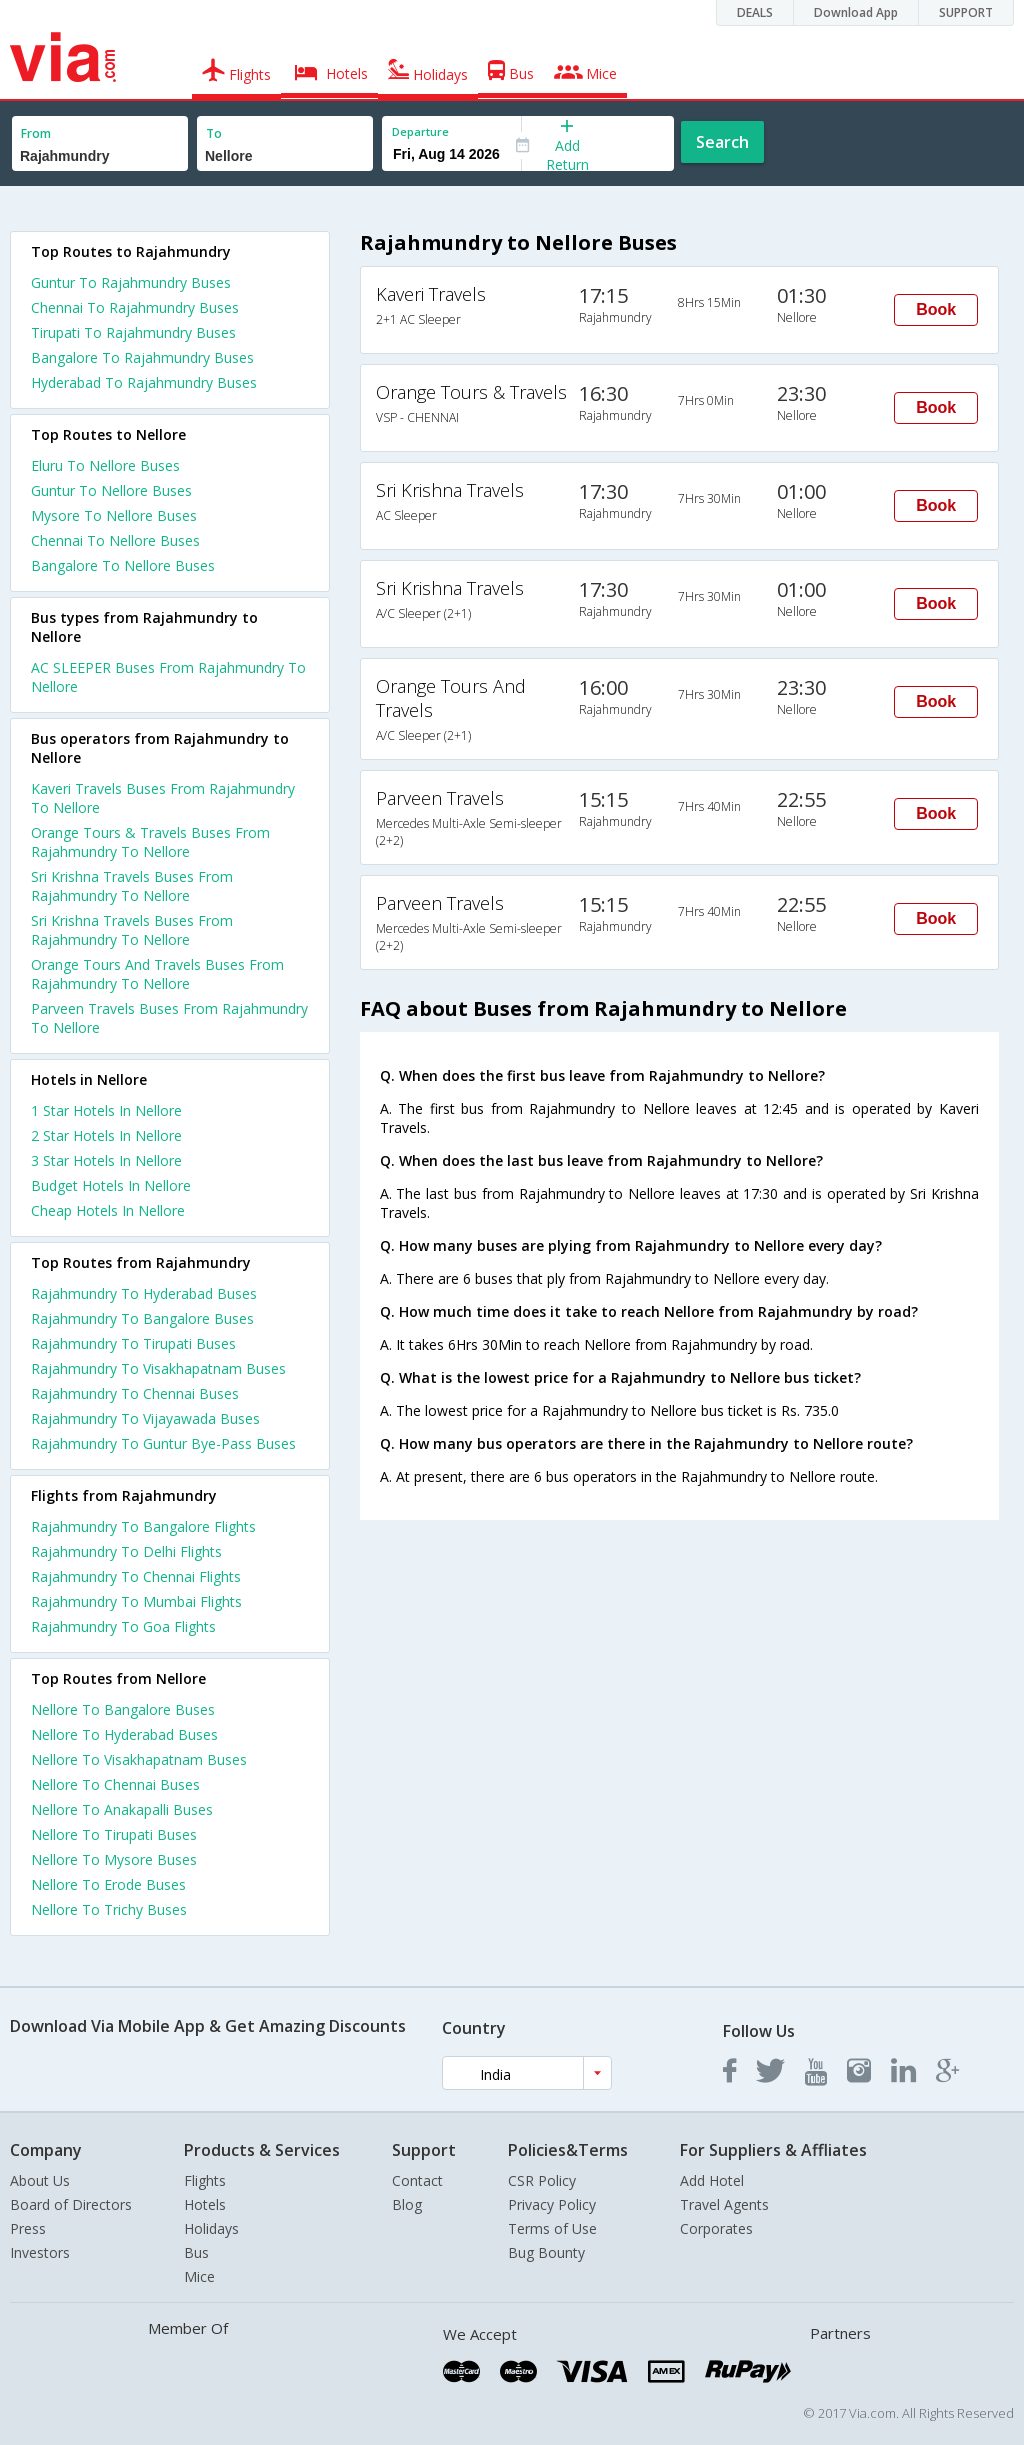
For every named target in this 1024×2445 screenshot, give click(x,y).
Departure (420, 131)
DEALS (755, 12)
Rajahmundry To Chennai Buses (135, 1393)
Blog (407, 2204)
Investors (40, 2252)
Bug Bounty (546, 2252)
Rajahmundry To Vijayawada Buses (145, 1418)
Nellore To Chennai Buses (115, 1784)
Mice (199, 2276)
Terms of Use (552, 2228)
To (214, 133)
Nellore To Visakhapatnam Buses (139, 1759)
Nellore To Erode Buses (108, 1884)
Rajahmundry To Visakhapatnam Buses (158, 1368)
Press (28, 2228)
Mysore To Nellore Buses (114, 515)
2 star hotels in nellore (106, 1135)
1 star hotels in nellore (106, 1110)
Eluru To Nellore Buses (105, 465)
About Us (40, 2180)
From (36, 133)
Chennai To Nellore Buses (115, 540)
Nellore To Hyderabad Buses (124, 1734)
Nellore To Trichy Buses (109, 1909)
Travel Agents (724, 2204)
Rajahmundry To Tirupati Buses (133, 1343)
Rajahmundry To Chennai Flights (136, 1576)
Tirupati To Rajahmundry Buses (133, 332)
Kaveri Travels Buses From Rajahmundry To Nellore (163, 798)
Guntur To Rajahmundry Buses (131, 282)
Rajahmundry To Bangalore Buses (142, 1318)
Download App (856, 12)
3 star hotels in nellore (106, 1160)
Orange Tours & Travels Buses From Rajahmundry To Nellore (150, 842)
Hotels (205, 2204)
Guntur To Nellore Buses (111, 490)
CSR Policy (542, 2180)
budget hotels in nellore (111, 1185)
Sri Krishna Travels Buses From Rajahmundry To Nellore (132, 886)
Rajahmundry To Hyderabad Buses (144, 1293)
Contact (417, 2180)
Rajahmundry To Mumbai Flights (136, 1601)
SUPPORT (966, 12)
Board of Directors (71, 2204)
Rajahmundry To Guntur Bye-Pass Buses (163, 1443)
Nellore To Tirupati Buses (114, 1834)
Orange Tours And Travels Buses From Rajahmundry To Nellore (157, 974)
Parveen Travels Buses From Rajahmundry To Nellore (169, 1018)
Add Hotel (712, 2180)
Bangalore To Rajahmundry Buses (142, 357)
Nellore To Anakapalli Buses (122, 1809)
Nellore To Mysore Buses (114, 1859)
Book (936, 309)
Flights (205, 2180)
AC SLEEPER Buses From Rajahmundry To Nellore (168, 677)
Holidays (211, 2228)
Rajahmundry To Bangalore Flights (143, 1526)
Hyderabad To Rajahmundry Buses (144, 382)
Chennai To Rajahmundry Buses (135, 307)
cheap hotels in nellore (108, 1210)
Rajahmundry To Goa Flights (123, 1626)
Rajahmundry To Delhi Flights (126, 1551)
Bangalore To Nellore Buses (123, 565)
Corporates (716, 2228)
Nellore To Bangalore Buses (123, 1709)
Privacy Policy (552, 2204)
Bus (196, 2252)
